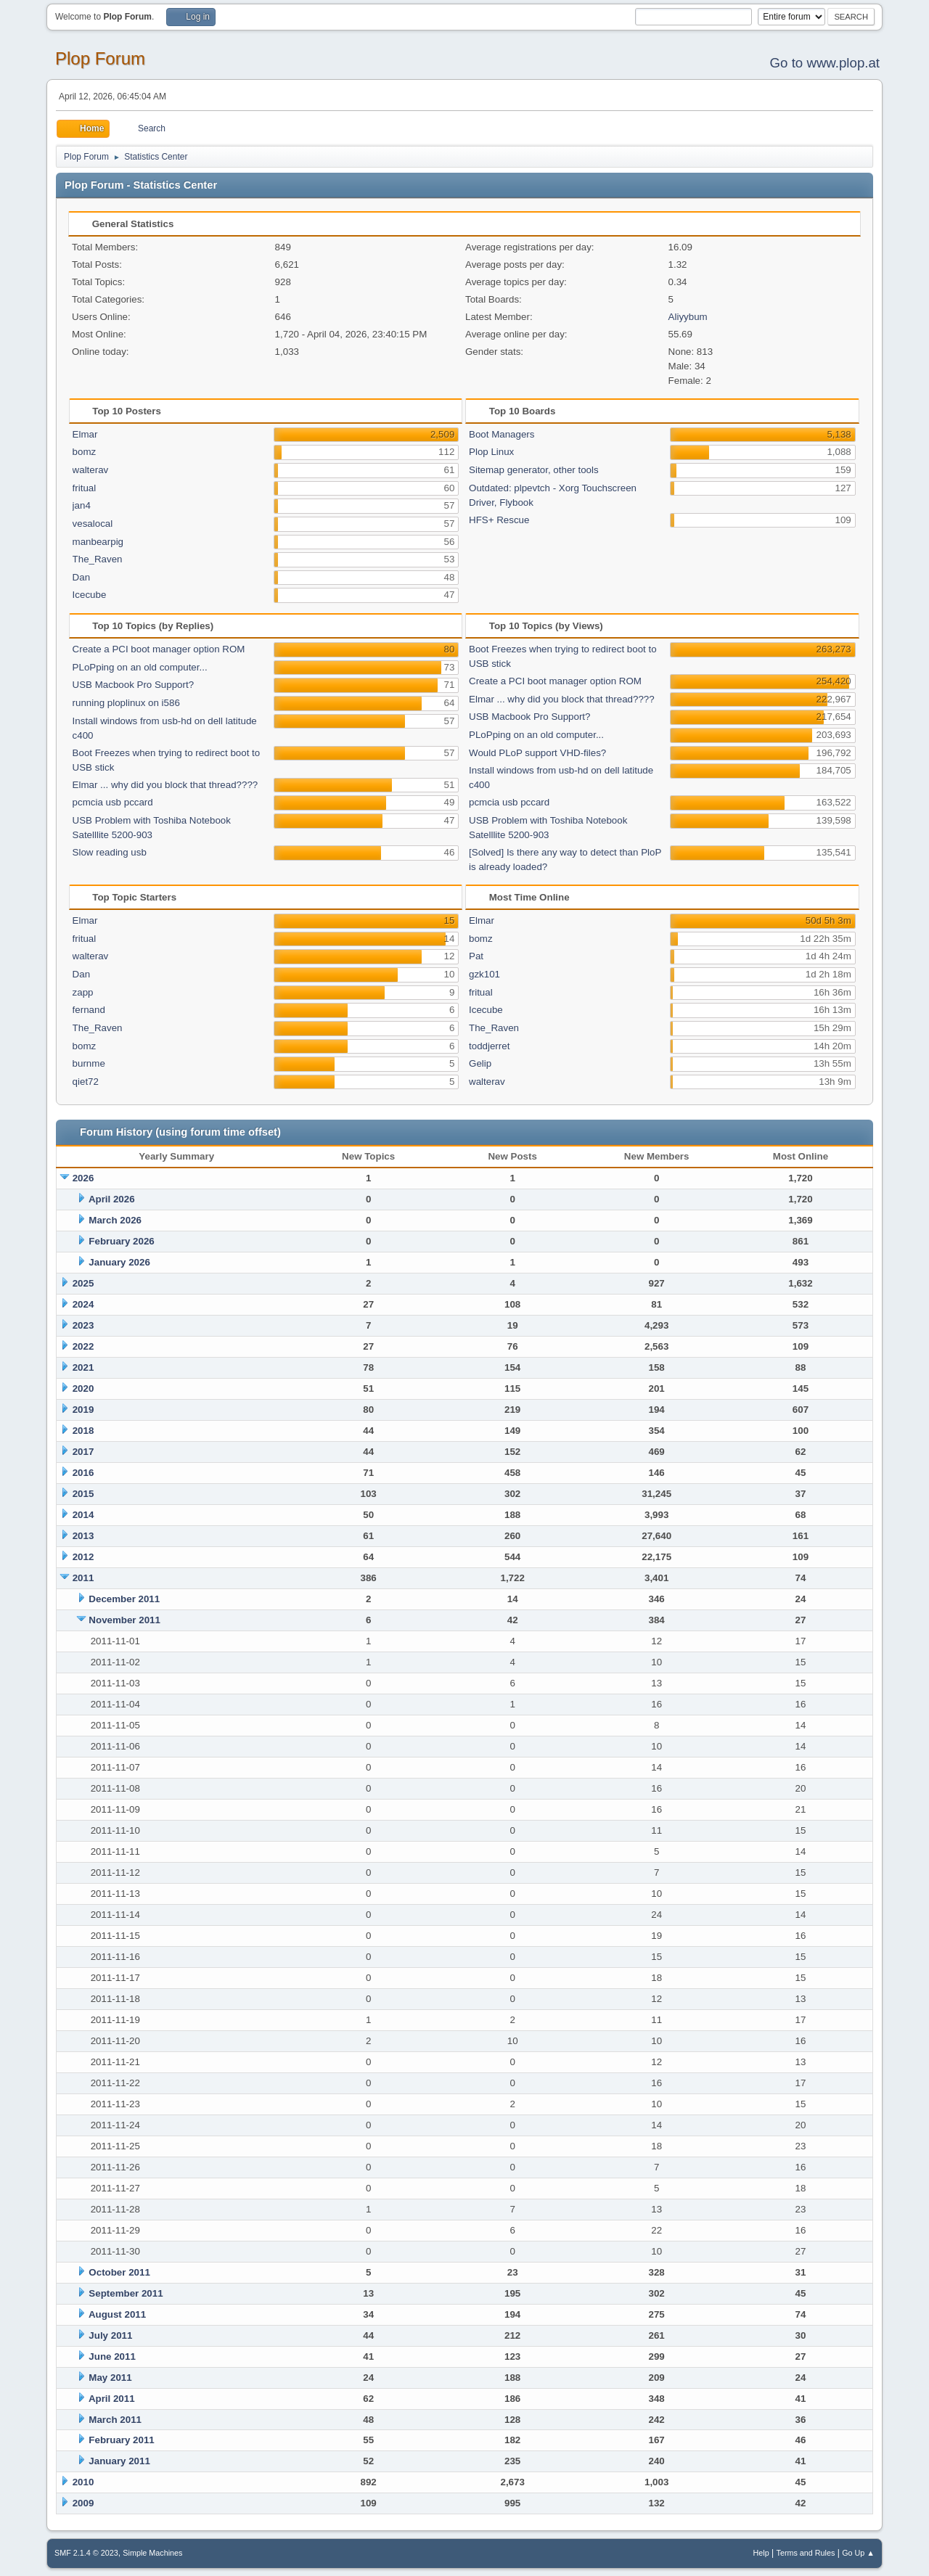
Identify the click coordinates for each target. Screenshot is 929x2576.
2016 (83, 1472)
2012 (83, 1556)
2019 (83, 1409)
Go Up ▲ (858, 2552)
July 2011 (110, 2335)
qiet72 (86, 1081)
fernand (89, 1009)
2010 (83, 2482)
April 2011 (112, 2398)
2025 (83, 1283)
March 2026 (115, 1220)
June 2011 (112, 2356)
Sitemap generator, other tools (534, 469)
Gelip (480, 1063)
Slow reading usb (110, 852)
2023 (83, 1325)
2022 (83, 1346)
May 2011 (110, 2377)
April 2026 (112, 1199)
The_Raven (98, 559)
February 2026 (121, 1241)
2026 (83, 1178)
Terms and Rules (806, 2552)
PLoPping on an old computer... (140, 667)
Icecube (90, 594)
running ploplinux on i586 (126, 702)
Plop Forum (100, 58)
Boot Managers (501, 434)
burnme (89, 1063)
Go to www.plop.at (825, 62)
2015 (83, 1493)
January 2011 (119, 2461)
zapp (83, 992)
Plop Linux (491, 451)
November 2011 (124, 1620)
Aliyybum (688, 316)
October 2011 (119, 2272)
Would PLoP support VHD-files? (537, 752)
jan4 (82, 505)
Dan (81, 577)
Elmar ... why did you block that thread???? (165, 784)
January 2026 (119, 1262)
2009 (83, 2503)
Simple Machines (152, 2552)
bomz (85, 451)
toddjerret (489, 1046)
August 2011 (117, 2314)
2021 (83, 1367)
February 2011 (121, 2440)
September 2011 (126, 2293)
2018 (83, 1430)
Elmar (85, 434)
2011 (83, 1577)
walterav (91, 469)
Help (761, 2552)
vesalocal (93, 523)
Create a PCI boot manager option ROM (159, 649)
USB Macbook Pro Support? (133, 684)
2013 (83, 1535)
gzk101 (484, 974)
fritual (85, 488)
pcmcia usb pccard (113, 802)
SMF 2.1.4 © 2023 (86, 2552)
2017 (83, 1451)
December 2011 (124, 1598)
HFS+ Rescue (499, 519)
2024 (83, 1304)
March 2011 (115, 2419)
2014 (83, 1514)
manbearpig (98, 541)
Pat (476, 956)
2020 (83, 1388)
